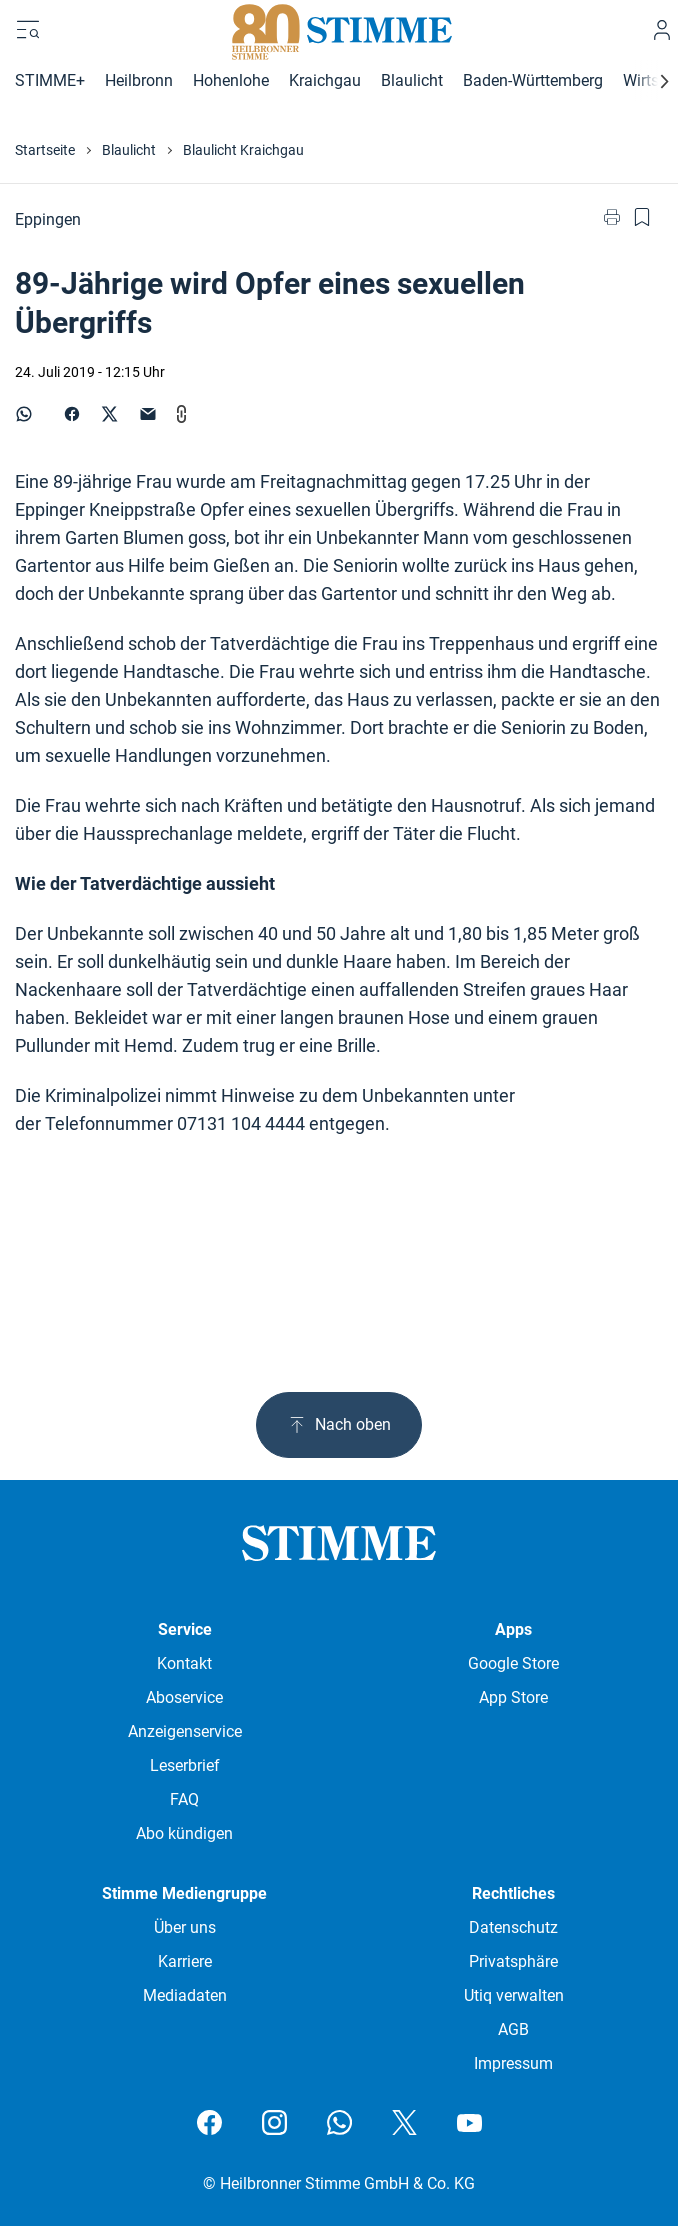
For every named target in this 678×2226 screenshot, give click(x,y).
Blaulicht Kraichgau (243, 150)
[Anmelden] (662, 30)
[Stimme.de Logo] (339, 30)
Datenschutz (513, 1927)
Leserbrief (185, 1765)
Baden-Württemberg (533, 80)
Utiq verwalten (514, 1995)
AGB (513, 2029)
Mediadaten (185, 1995)
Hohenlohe (231, 80)
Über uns (185, 1927)
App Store (513, 1697)
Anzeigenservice (185, 1731)
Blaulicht (412, 80)
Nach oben (339, 1425)
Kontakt (184, 1663)
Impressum (513, 2063)
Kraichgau (325, 80)
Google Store (513, 1663)
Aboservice (184, 1697)
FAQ (184, 1799)
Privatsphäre (513, 1961)
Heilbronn (139, 80)
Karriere (185, 1961)
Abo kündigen (184, 1833)
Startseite (45, 150)
